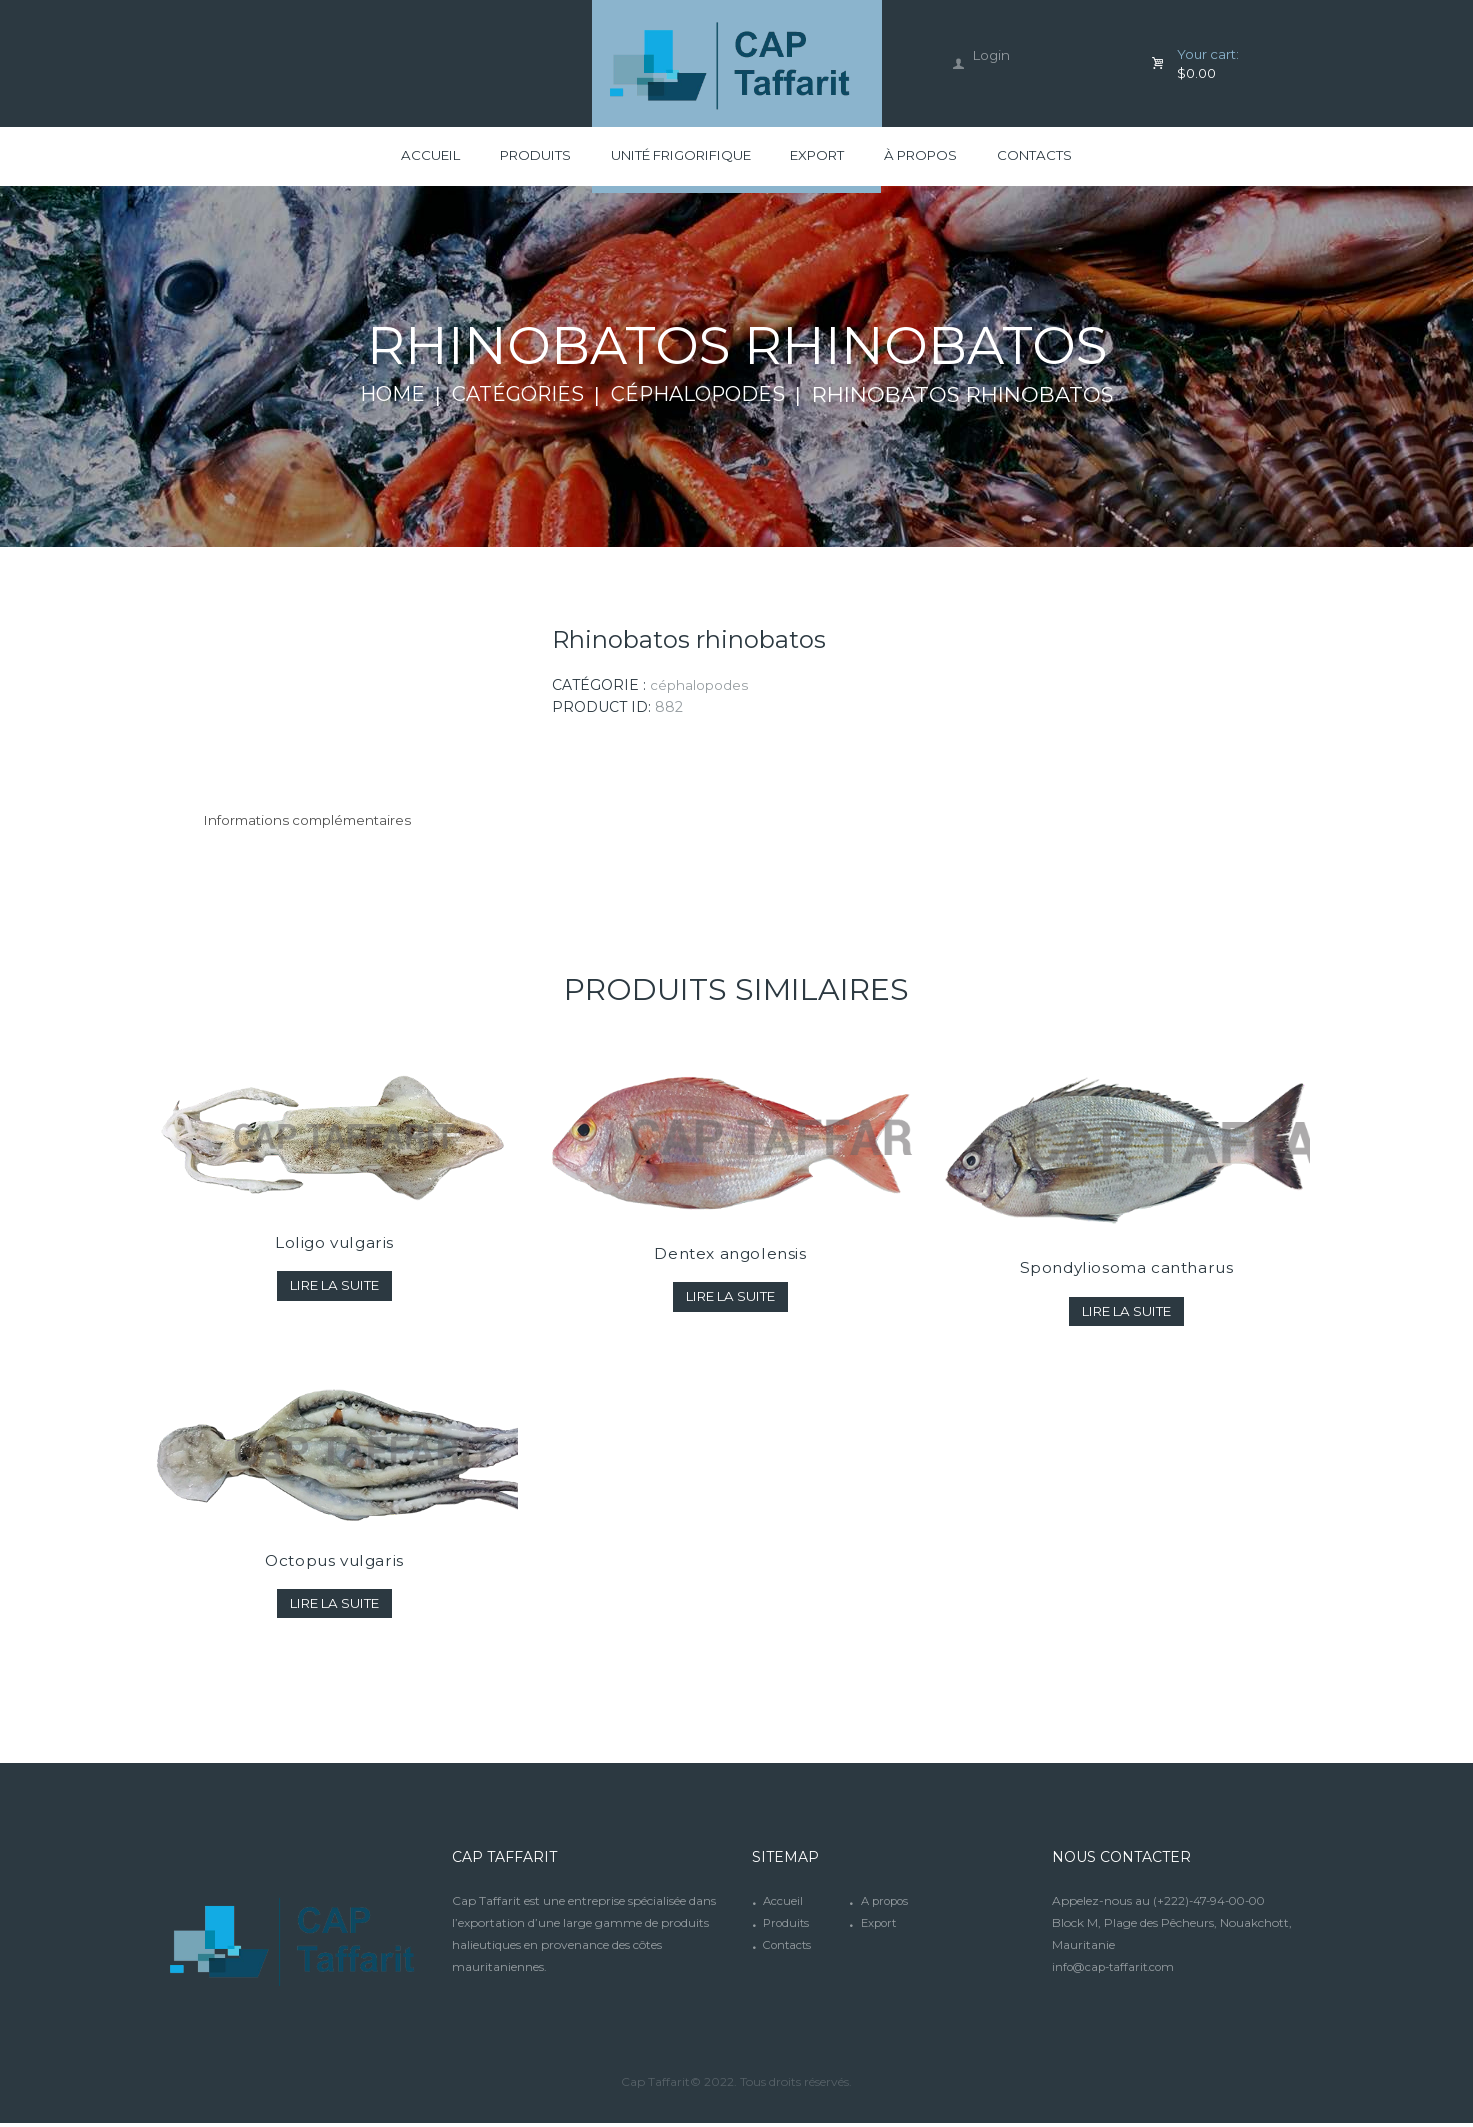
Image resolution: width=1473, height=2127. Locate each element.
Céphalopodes (703, 398)
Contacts (789, 1948)
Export (880, 1926)
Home (384, 398)
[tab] (314, 824)
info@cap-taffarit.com (1117, 1970)
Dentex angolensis (730, 1257)
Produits (787, 1926)
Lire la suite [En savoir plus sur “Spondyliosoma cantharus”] (1126, 1315)
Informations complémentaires (314, 824)
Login (993, 55)
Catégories (515, 398)
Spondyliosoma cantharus (1127, 1272)
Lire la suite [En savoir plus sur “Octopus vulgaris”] (334, 1606)
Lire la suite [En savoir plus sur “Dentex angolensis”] (730, 1300)
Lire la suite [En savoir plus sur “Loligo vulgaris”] (334, 1289)
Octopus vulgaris (334, 1563)
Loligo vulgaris (334, 1246)
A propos (887, 1904)
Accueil (783, 1904)
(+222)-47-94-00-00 (1213, 1904)
